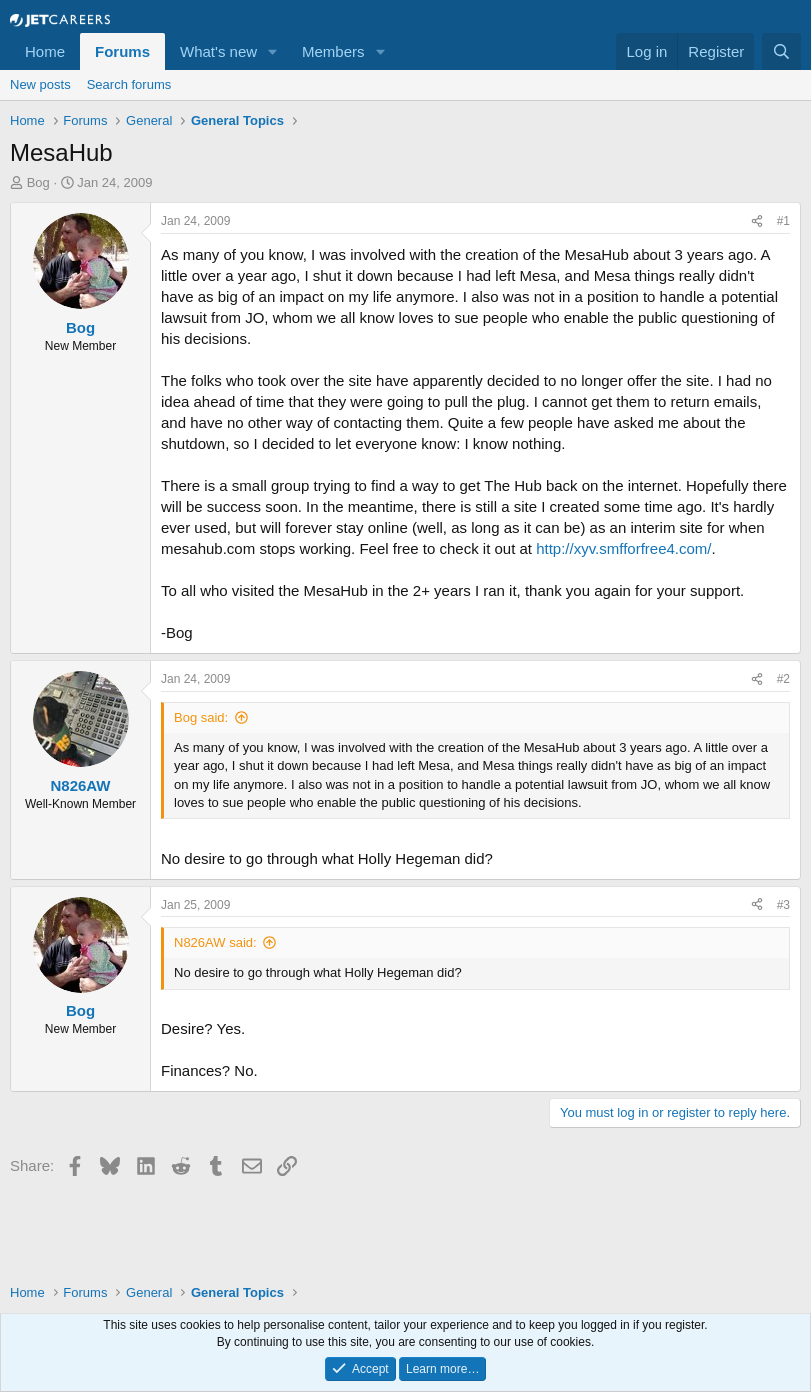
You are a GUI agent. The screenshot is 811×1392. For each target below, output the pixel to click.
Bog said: (201, 717)
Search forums (129, 84)
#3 (783, 905)
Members (333, 51)
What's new (218, 51)
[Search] (781, 51)
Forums (122, 51)
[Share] (757, 221)
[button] (273, 51)
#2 (783, 679)
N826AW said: (215, 942)
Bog (38, 182)
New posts (40, 84)
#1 (783, 221)
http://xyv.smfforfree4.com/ (623, 548)
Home (45, 51)
